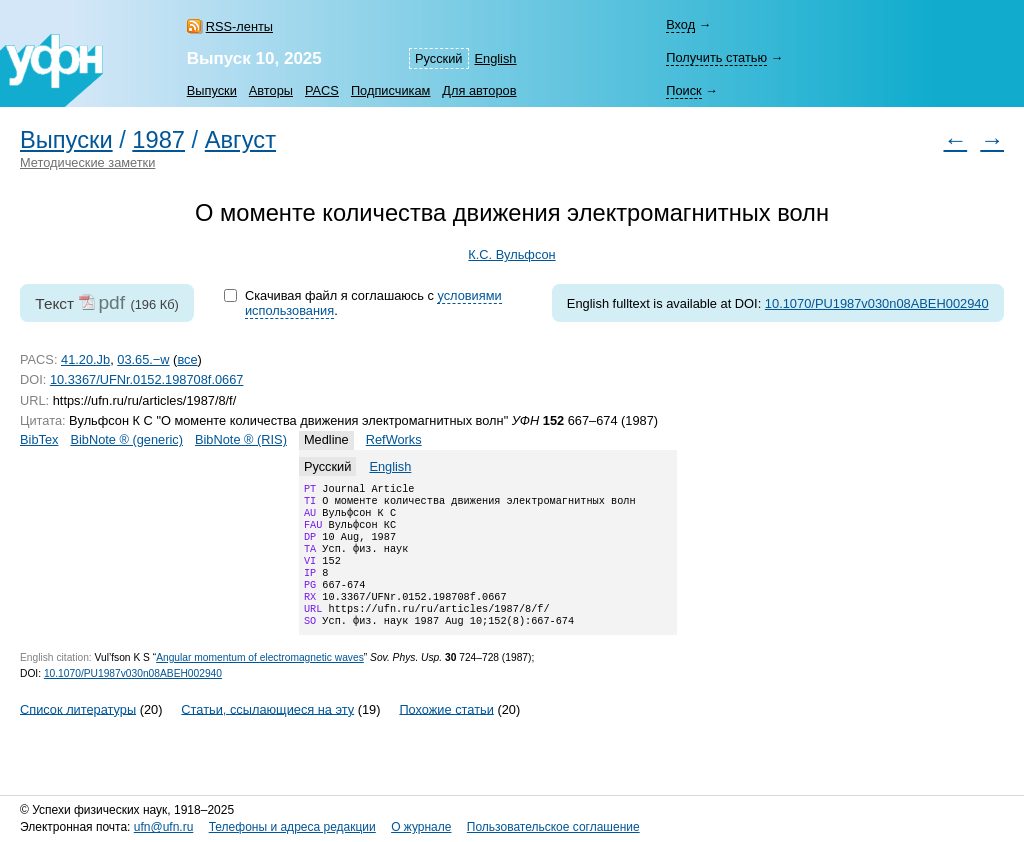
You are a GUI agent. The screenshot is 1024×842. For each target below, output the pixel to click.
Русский (438, 58)
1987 (158, 140)
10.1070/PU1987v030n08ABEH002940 (877, 303)
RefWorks (394, 439)
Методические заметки (87, 162)
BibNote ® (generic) (126, 439)
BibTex (39, 439)
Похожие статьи (446, 732)
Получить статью (716, 57)
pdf (111, 302)
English (496, 58)
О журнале (421, 827)
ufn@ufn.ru (164, 827)
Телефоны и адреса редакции (292, 827)
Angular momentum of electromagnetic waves (260, 681)
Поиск (683, 90)
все (187, 359)
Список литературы (78, 732)
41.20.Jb (85, 359)
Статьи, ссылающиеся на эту (267, 732)
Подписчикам (390, 90)
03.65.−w (143, 359)
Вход (680, 24)
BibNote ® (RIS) (241, 439)
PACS (322, 90)
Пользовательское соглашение (553, 827)
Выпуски (212, 90)
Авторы (271, 90)
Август (240, 140)
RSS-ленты (239, 26)
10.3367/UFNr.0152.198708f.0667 (147, 379)
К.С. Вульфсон (511, 254)
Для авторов (479, 90)
